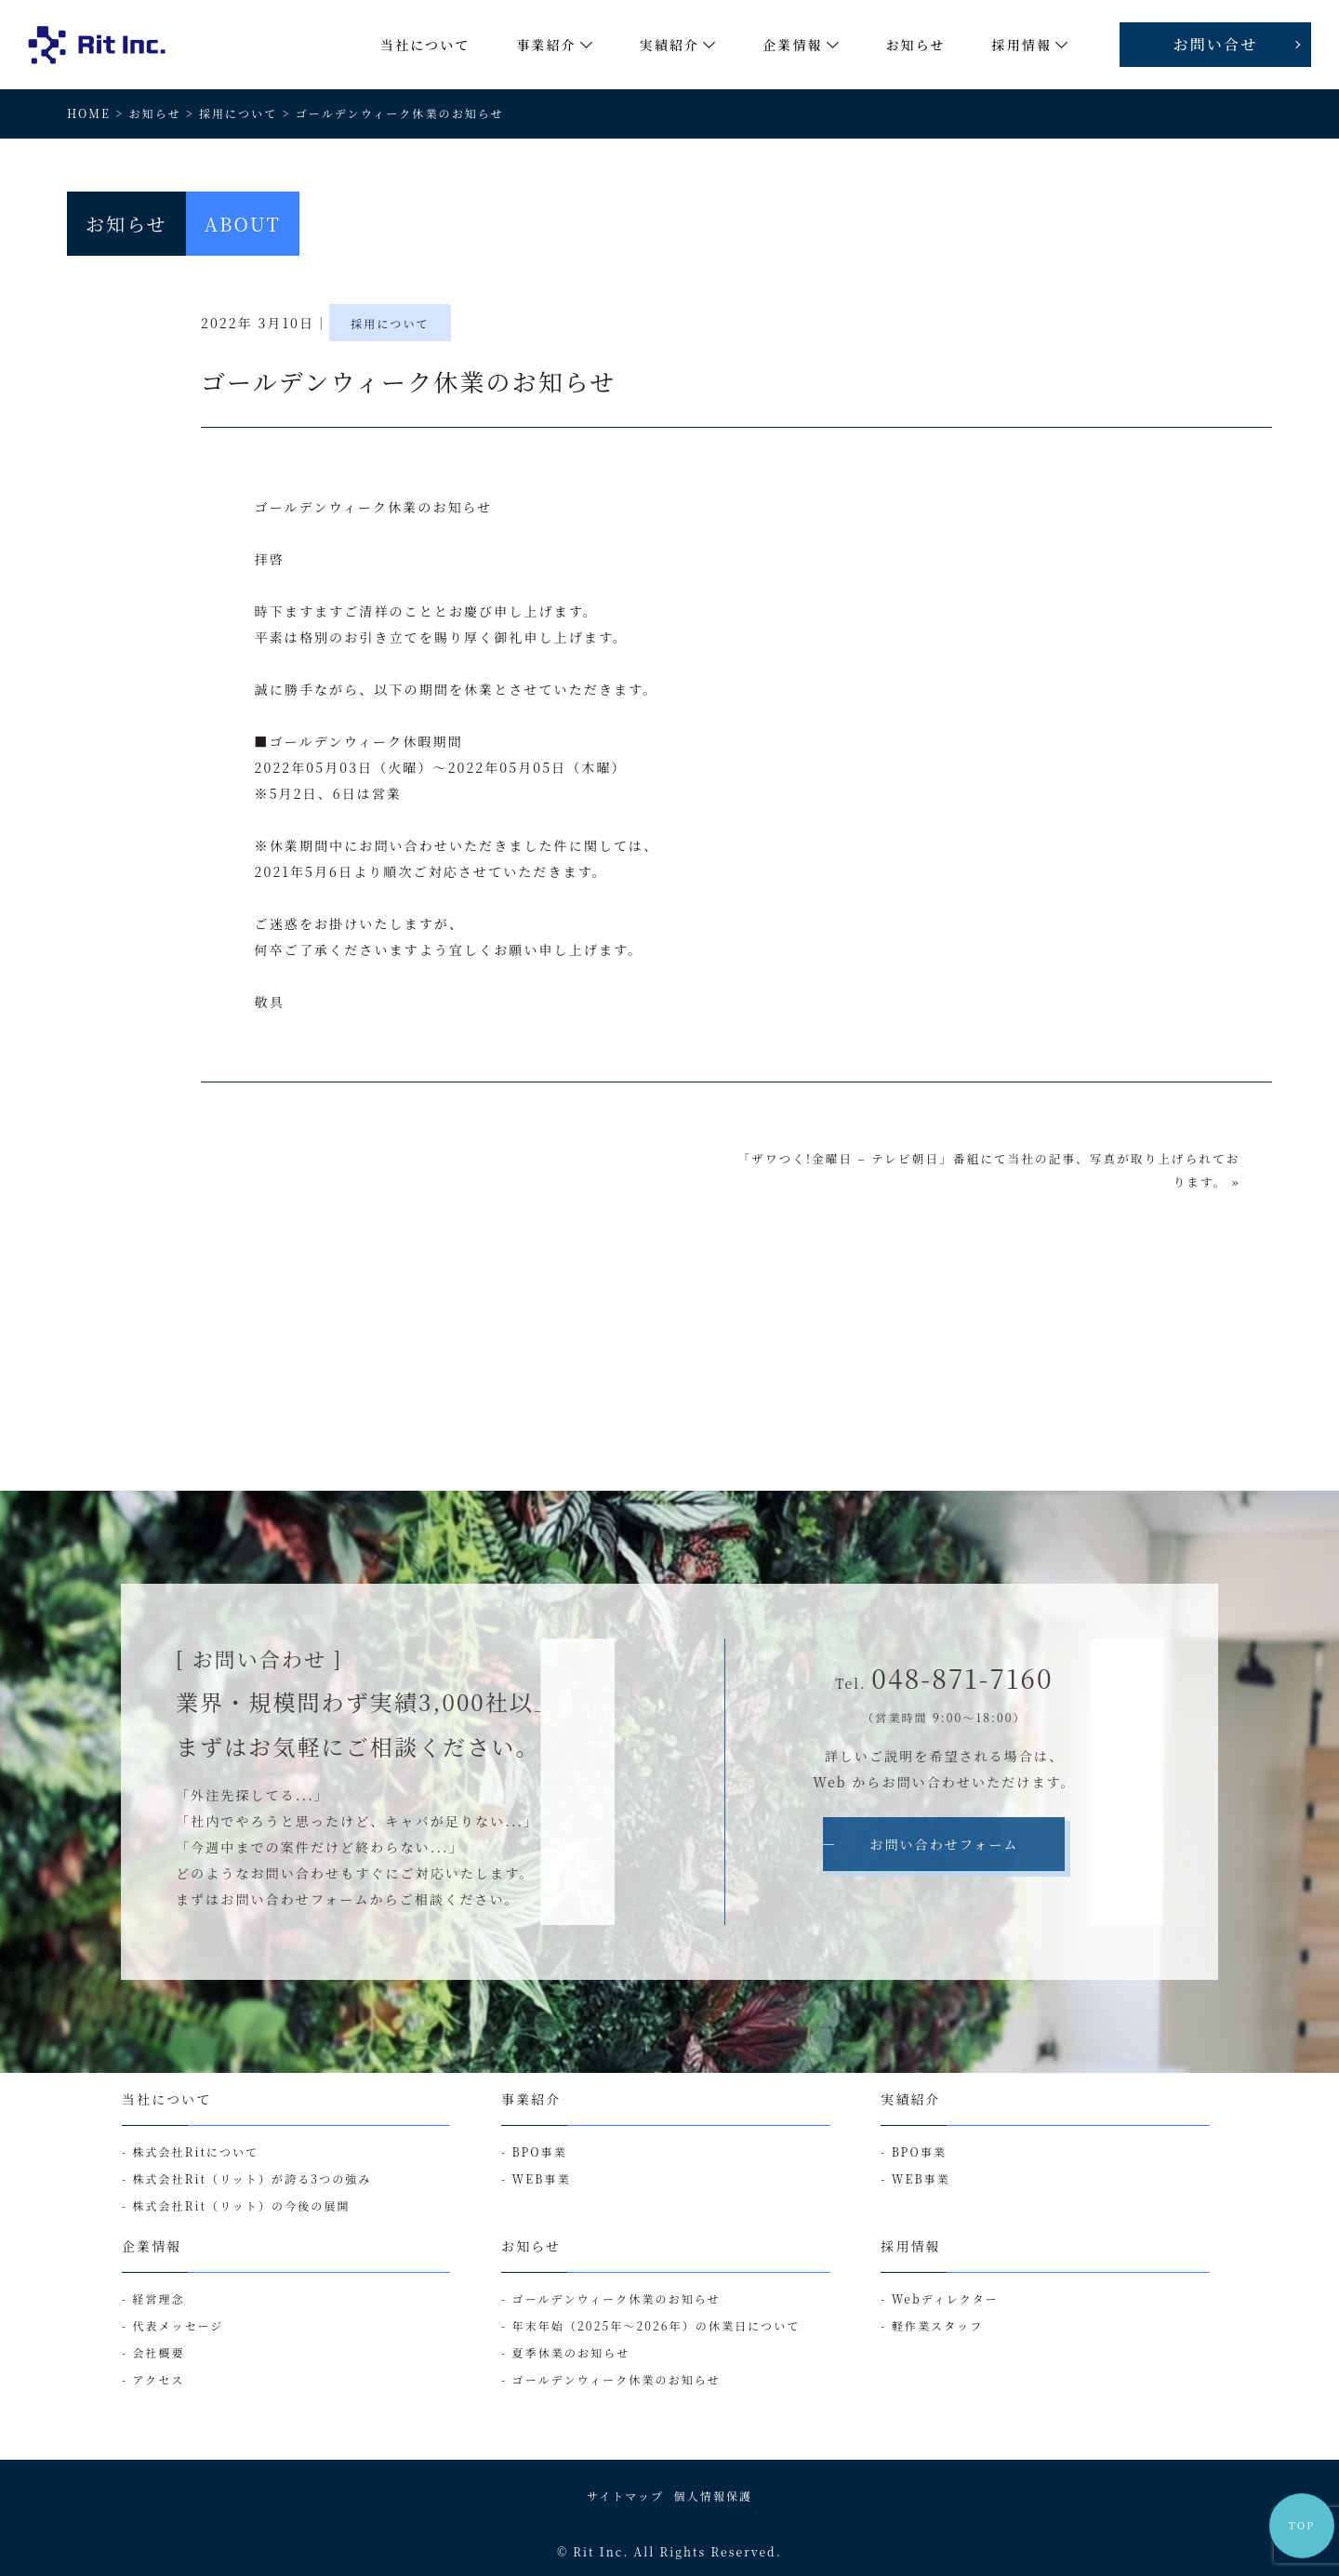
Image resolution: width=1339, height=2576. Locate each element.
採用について (238, 113)
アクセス (158, 2379)
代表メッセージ (177, 2325)
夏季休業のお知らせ (571, 2352)
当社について (166, 2099)
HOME (89, 113)
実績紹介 (910, 2099)
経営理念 (158, 2298)
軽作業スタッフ (938, 2325)
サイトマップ (625, 2495)
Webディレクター (945, 2298)
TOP (1302, 2525)
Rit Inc (598, 2551)
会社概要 (158, 2352)
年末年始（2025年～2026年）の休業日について (656, 2325)
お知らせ (154, 113)
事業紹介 (531, 2099)
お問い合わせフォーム (943, 1844)
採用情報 (910, 2246)
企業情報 (151, 2246)
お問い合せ (1215, 44)
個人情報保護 (713, 2495)
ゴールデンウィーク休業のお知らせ (616, 2298)
